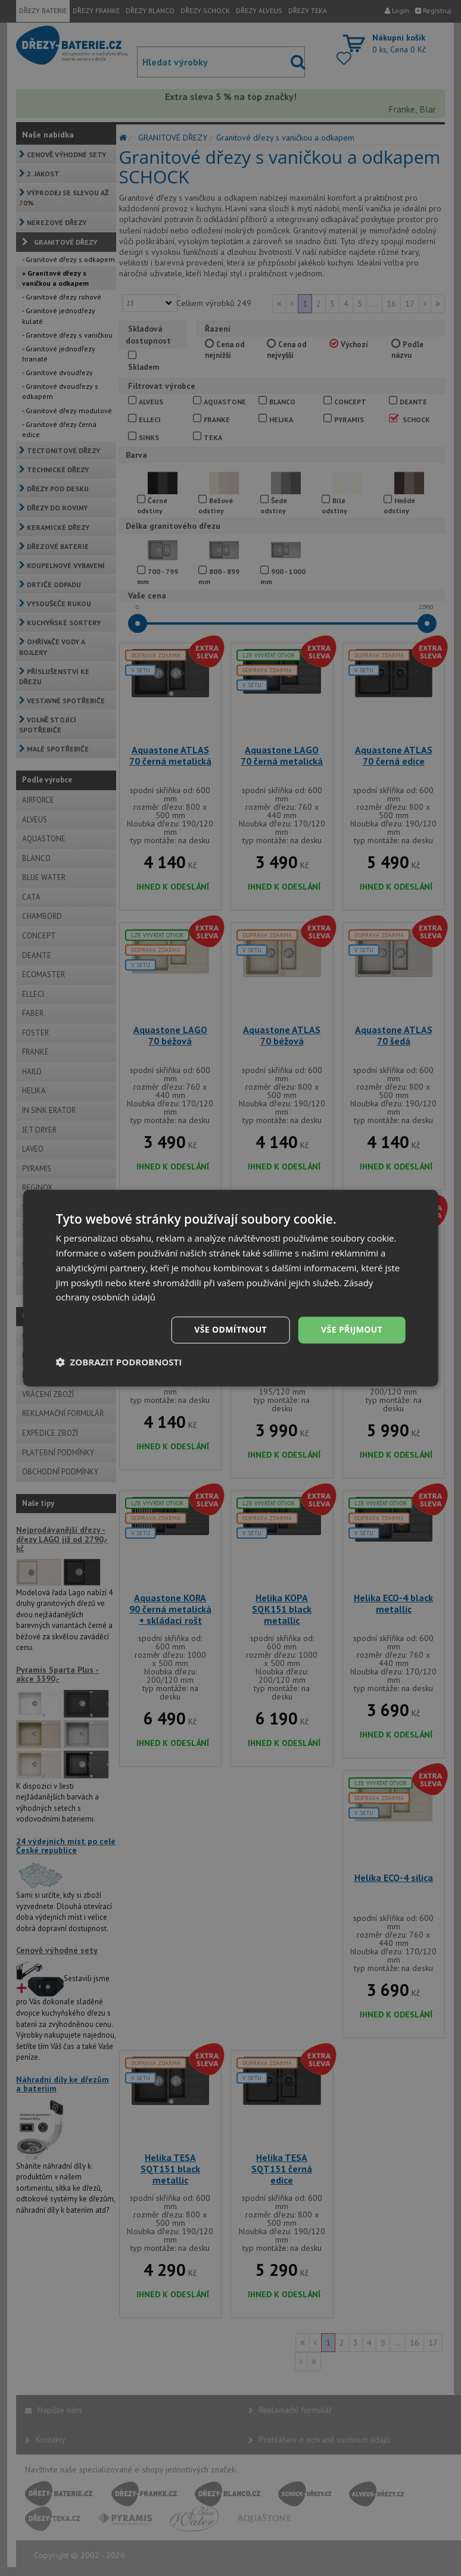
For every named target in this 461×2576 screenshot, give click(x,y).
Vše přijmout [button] (351, 1329)
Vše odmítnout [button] (230, 1329)
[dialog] (230, 1288)
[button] (119, 1361)
